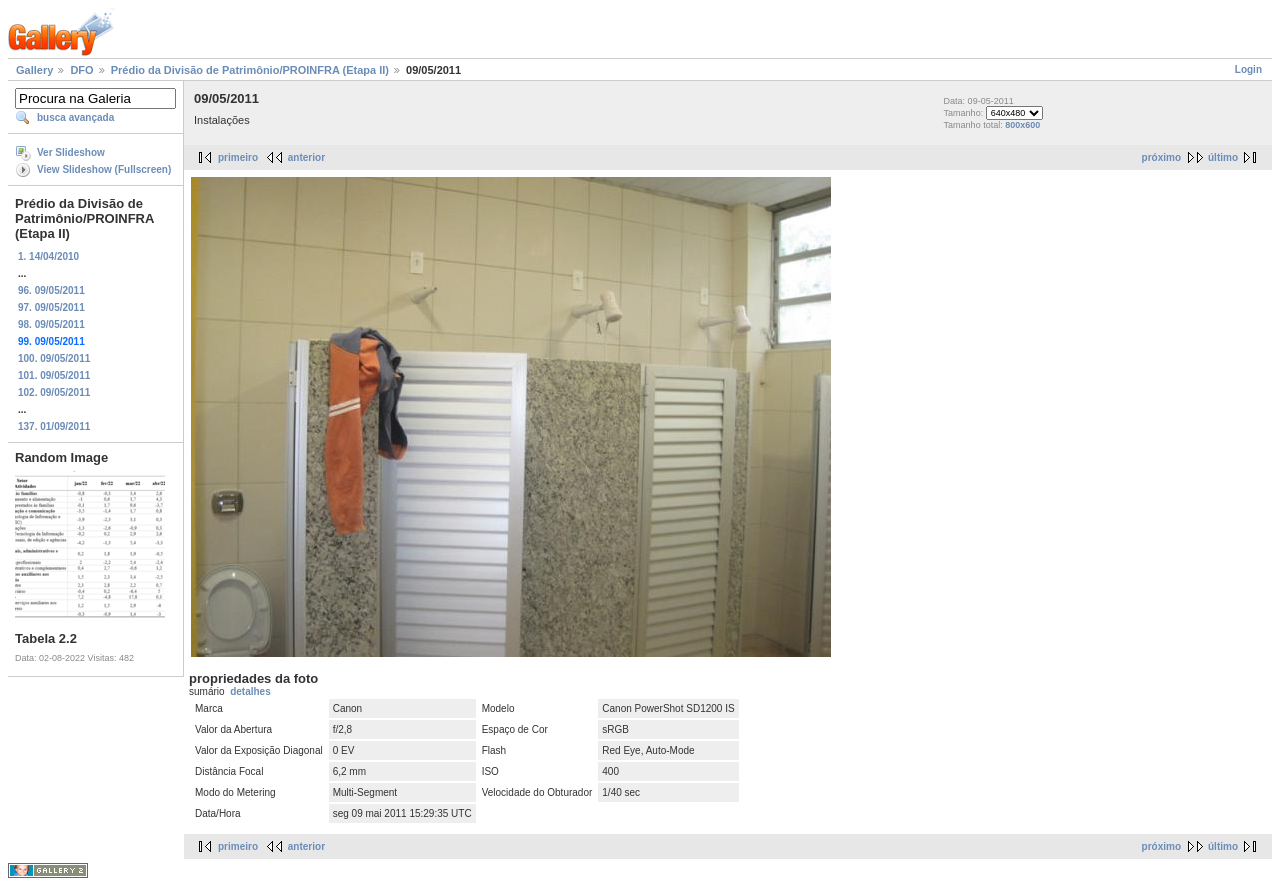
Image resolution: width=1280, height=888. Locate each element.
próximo (1161, 157)
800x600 (1022, 125)
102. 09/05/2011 (54, 392)
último (1223, 157)
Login (1248, 69)
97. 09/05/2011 (51, 307)
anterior (306, 157)
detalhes (250, 691)
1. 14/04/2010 (48, 256)
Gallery (34, 70)
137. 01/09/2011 (54, 426)
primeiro (238, 157)
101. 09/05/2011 (54, 375)
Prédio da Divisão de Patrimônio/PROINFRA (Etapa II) (250, 70)
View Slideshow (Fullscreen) (104, 169)
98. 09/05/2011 (51, 324)
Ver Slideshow (71, 152)
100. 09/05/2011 (54, 358)
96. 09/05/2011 (51, 290)
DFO (81, 70)
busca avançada (75, 117)
